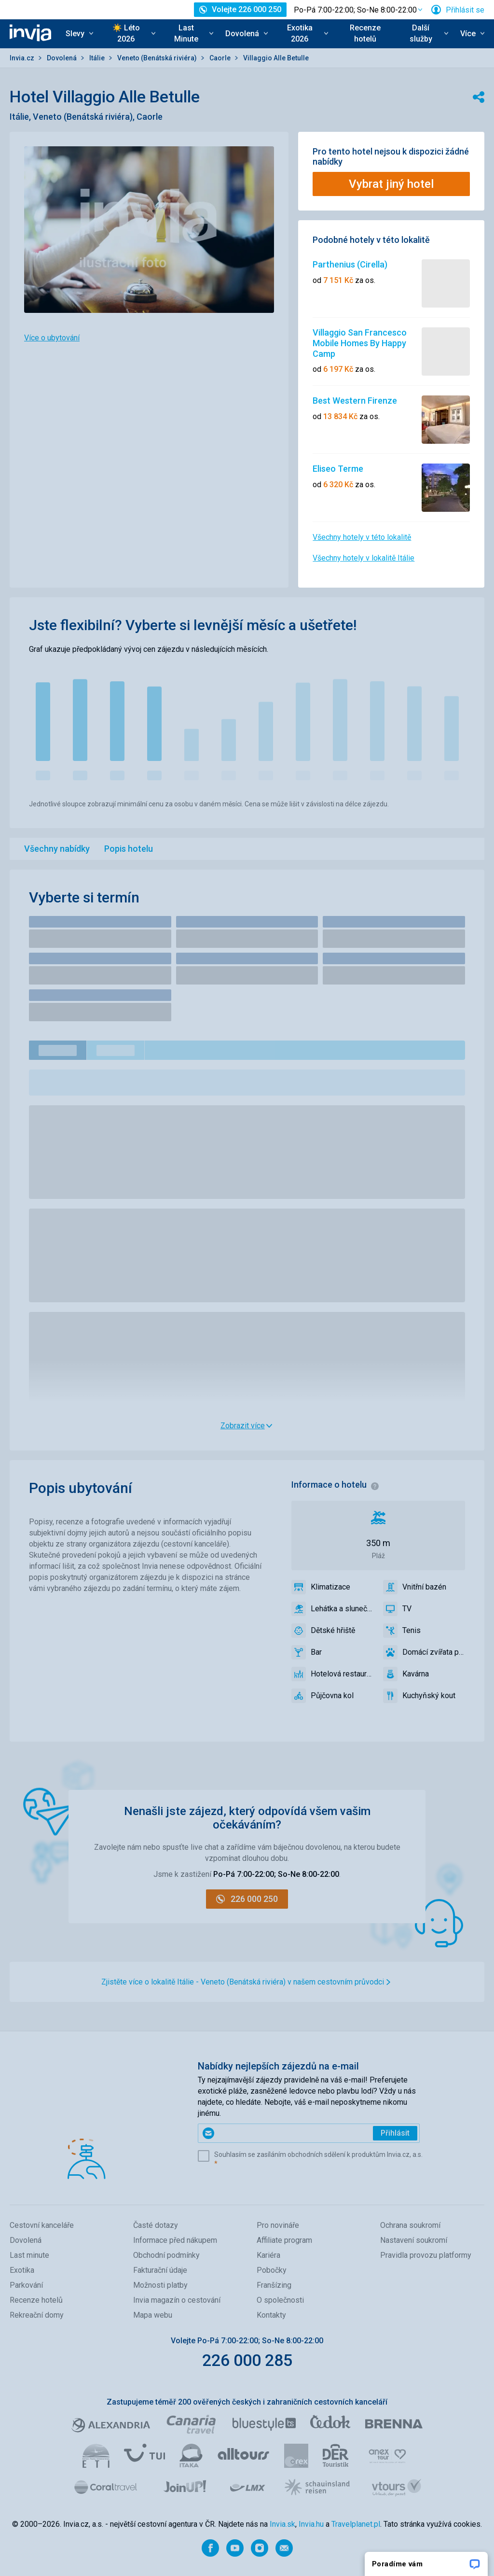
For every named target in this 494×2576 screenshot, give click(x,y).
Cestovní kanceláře (42, 2225)
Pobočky (272, 2270)
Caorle (220, 58)
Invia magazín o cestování (176, 2300)
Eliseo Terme (338, 469)
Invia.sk (282, 2524)
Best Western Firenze (355, 400)
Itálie (97, 58)
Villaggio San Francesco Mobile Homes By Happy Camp (360, 342)
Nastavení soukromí (413, 2240)
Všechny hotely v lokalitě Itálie (363, 558)
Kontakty (271, 2315)
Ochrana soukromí (410, 2225)
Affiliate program (284, 2240)
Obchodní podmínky (166, 2255)
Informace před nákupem (175, 2240)
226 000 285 (247, 2360)
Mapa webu (152, 2315)
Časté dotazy (155, 2225)
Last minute (29, 2255)
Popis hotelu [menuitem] (128, 849)
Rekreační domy (37, 2315)
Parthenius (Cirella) (350, 264)
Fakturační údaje (160, 2270)
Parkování (26, 2285)
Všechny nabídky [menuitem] (57, 849)
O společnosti (280, 2300)
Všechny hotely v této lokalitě (362, 537)
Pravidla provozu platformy (425, 2255)
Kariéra (268, 2255)
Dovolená (62, 58)
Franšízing (274, 2285)
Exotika (22, 2270)
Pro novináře (278, 2225)
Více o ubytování (52, 337)
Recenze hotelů (365, 33)
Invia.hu (311, 2524)
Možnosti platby (160, 2285)
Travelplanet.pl (355, 2524)
